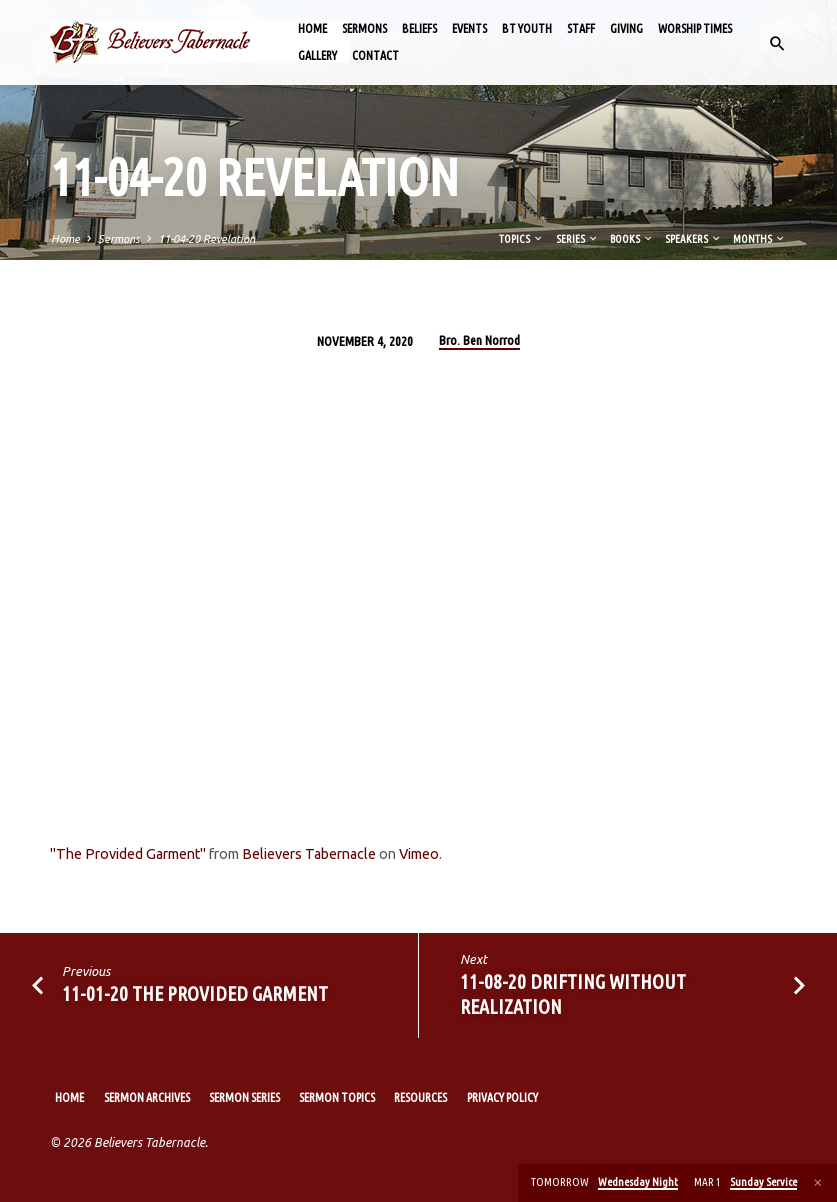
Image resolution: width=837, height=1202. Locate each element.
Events (469, 28)
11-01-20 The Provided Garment (195, 993)
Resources (420, 1097)
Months (759, 239)
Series (577, 239)
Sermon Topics (337, 1097)
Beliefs (419, 28)
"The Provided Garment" (128, 854)
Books (632, 239)
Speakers (693, 239)
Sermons (364, 28)
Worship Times (695, 28)
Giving (626, 28)
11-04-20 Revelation (206, 239)
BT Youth (527, 28)
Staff (581, 28)
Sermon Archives (147, 1097)
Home (312, 28)
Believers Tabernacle (309, 854)
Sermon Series (244, 1097)
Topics (521, 239)
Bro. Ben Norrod (479, 340)
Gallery (317, 55)
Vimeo (419, 854)
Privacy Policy (502, 1097)
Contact (375, 55)
